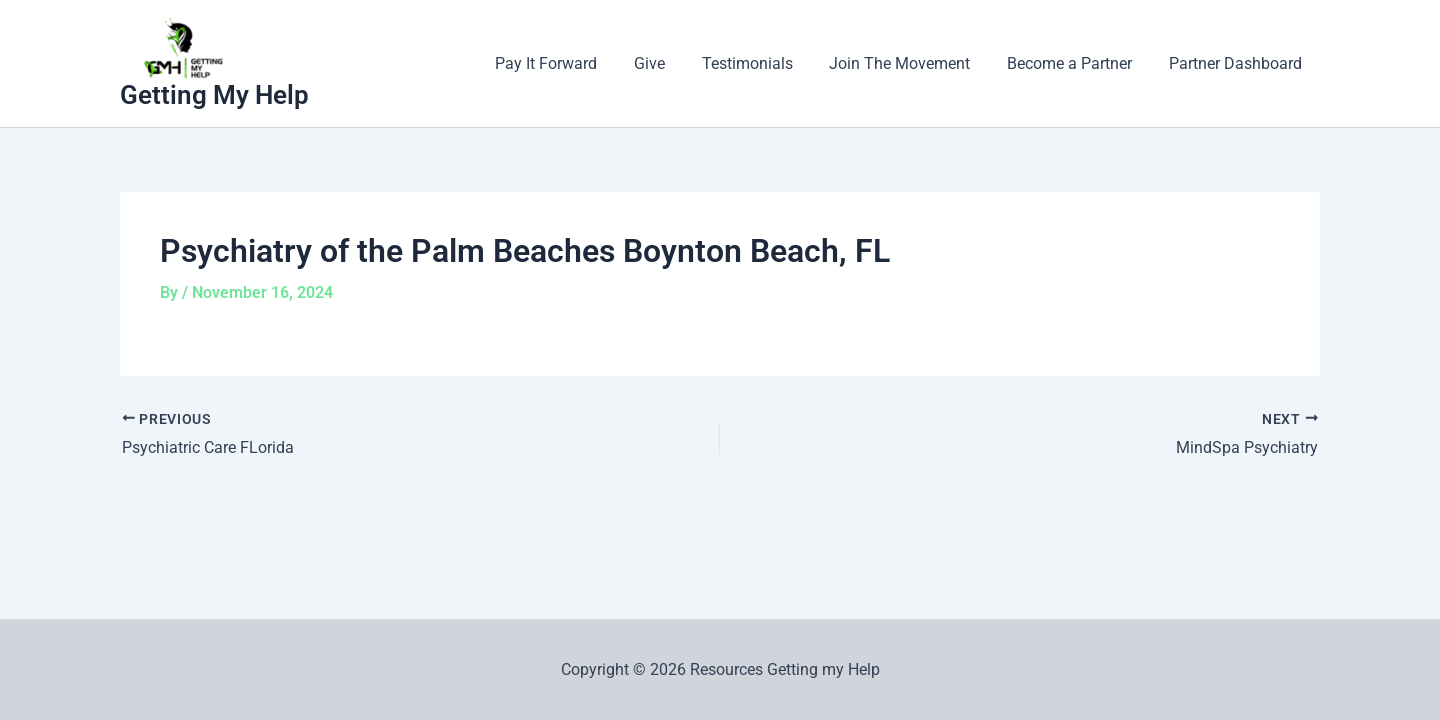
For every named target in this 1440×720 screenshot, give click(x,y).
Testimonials (763, 63)
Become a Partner (1076, 63)
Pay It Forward (572, 63)
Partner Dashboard (1237, 63)
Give (670, 63)
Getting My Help (214, 95)
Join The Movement (911, 63)
